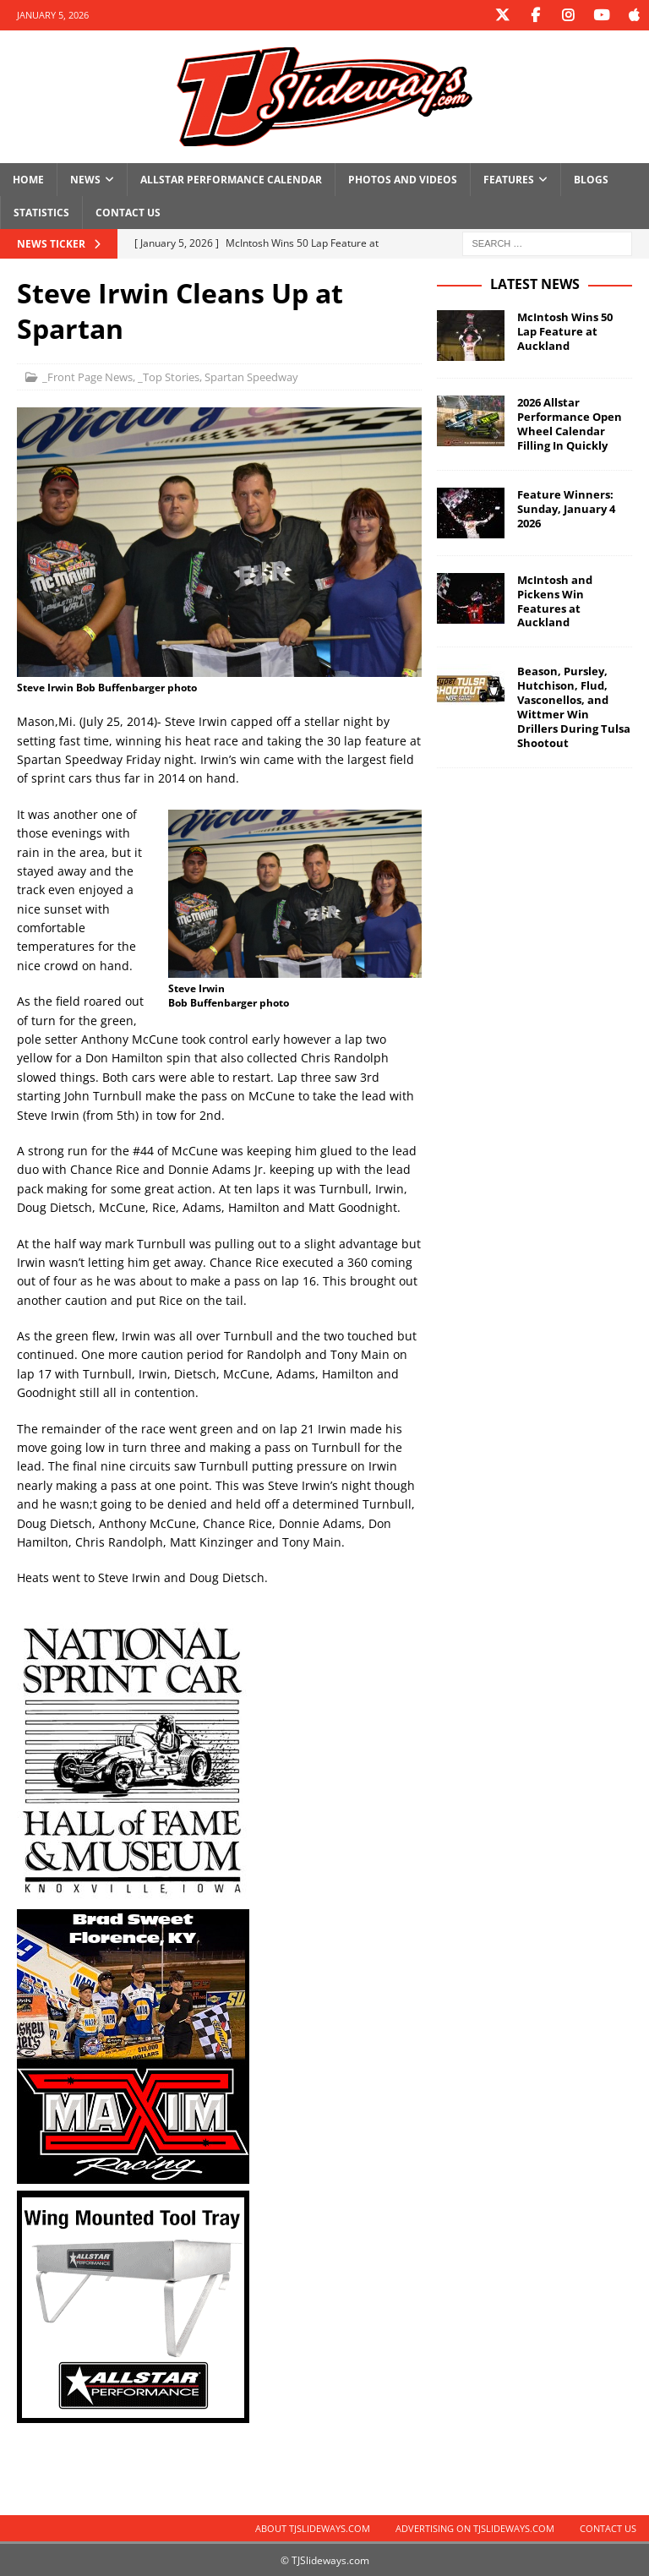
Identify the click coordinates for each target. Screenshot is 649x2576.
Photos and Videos (402, 179)
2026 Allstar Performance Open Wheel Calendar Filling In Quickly (569, 423)
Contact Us (128, 212)
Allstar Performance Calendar (231, 179)
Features (508, 179)
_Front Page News (87, 376)
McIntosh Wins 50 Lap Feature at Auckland (565, 330)
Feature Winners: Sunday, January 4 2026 (566, 508)
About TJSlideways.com (312, 2527)
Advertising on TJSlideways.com (474, 2527)
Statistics (41, 212)
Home (28, 179)
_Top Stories (168, 376)
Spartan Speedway (251, 376)
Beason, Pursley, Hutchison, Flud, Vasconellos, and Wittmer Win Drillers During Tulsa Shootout (573, 706)
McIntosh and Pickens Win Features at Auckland (554, 600)
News (85, 179)
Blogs (591, 179)
